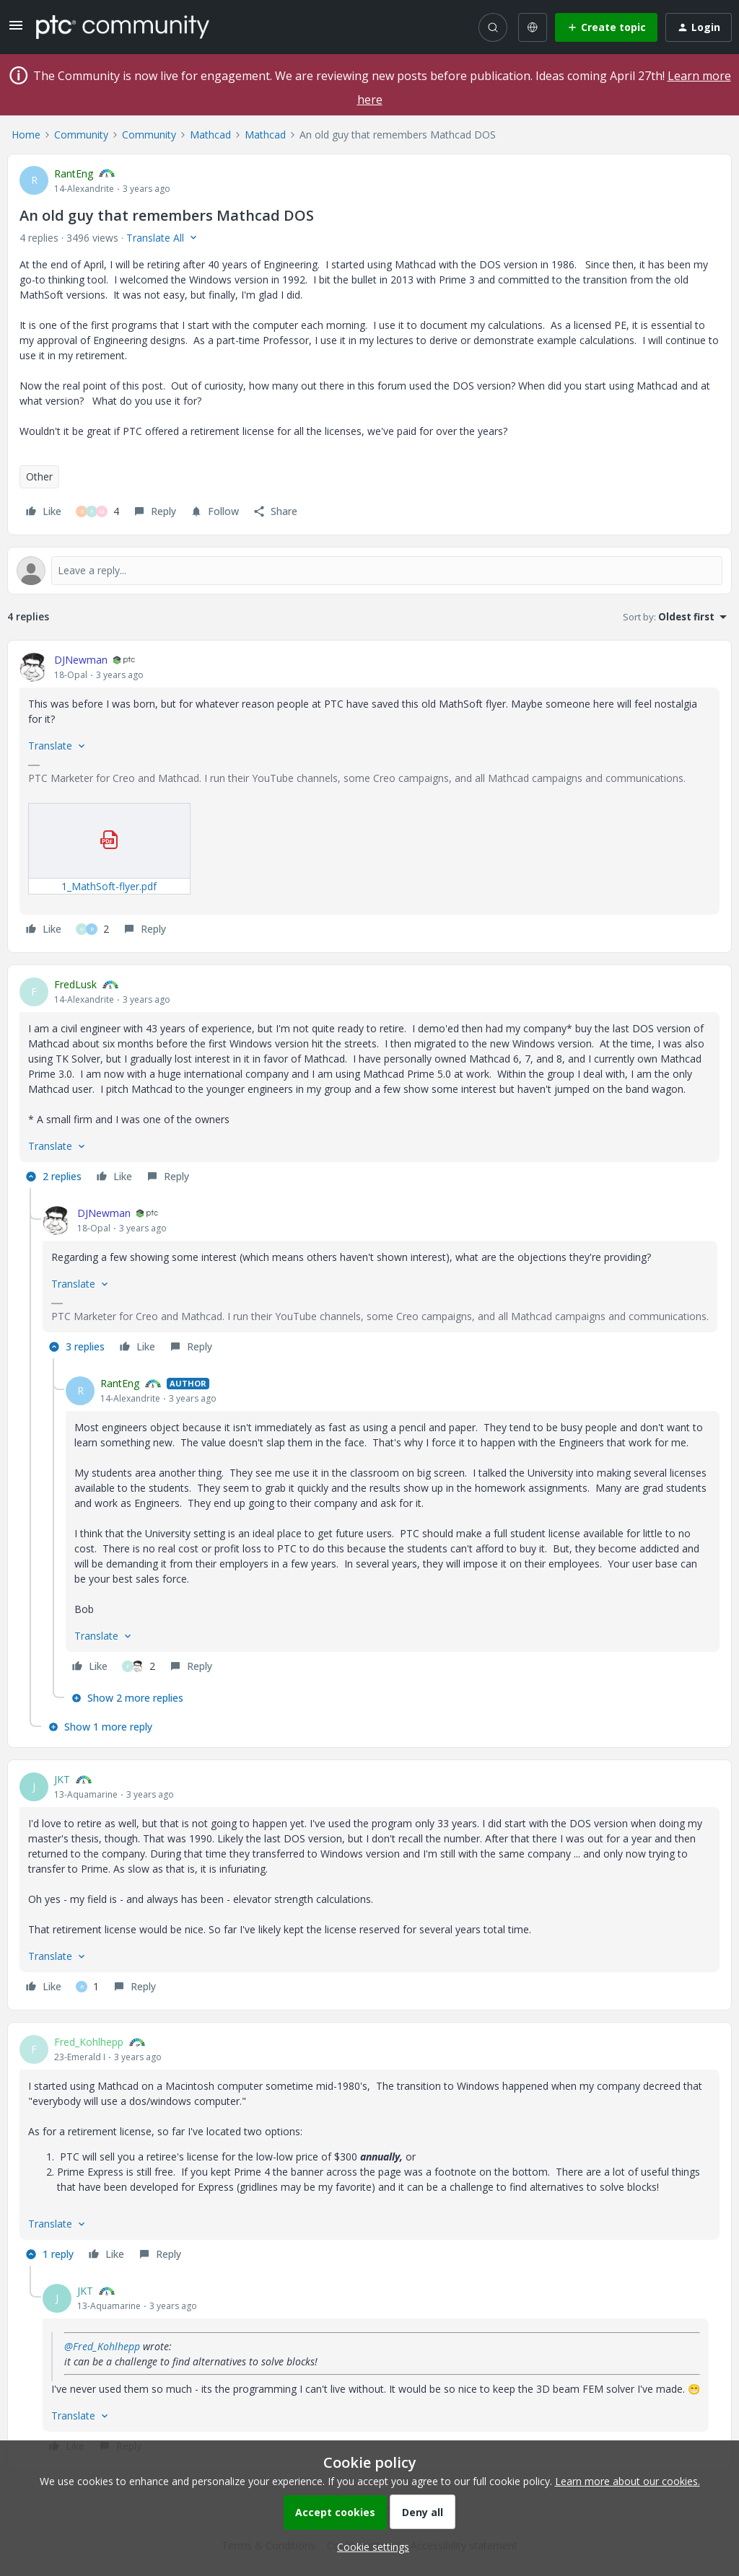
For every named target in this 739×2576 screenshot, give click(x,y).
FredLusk (75, 984)
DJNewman (81, 660)
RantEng (73, 173)
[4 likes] (97, 511)
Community (81, 134)
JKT (62, 1779)
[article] (369, 796)
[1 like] (87, 1986)
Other (39, 476)
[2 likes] (92, 929)
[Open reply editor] (369, 571)
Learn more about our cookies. (627, 2481)
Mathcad (210, 134)
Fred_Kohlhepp (88, 2042)
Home (26, 134)
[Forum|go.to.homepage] (122, 26)
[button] (16, 30)
